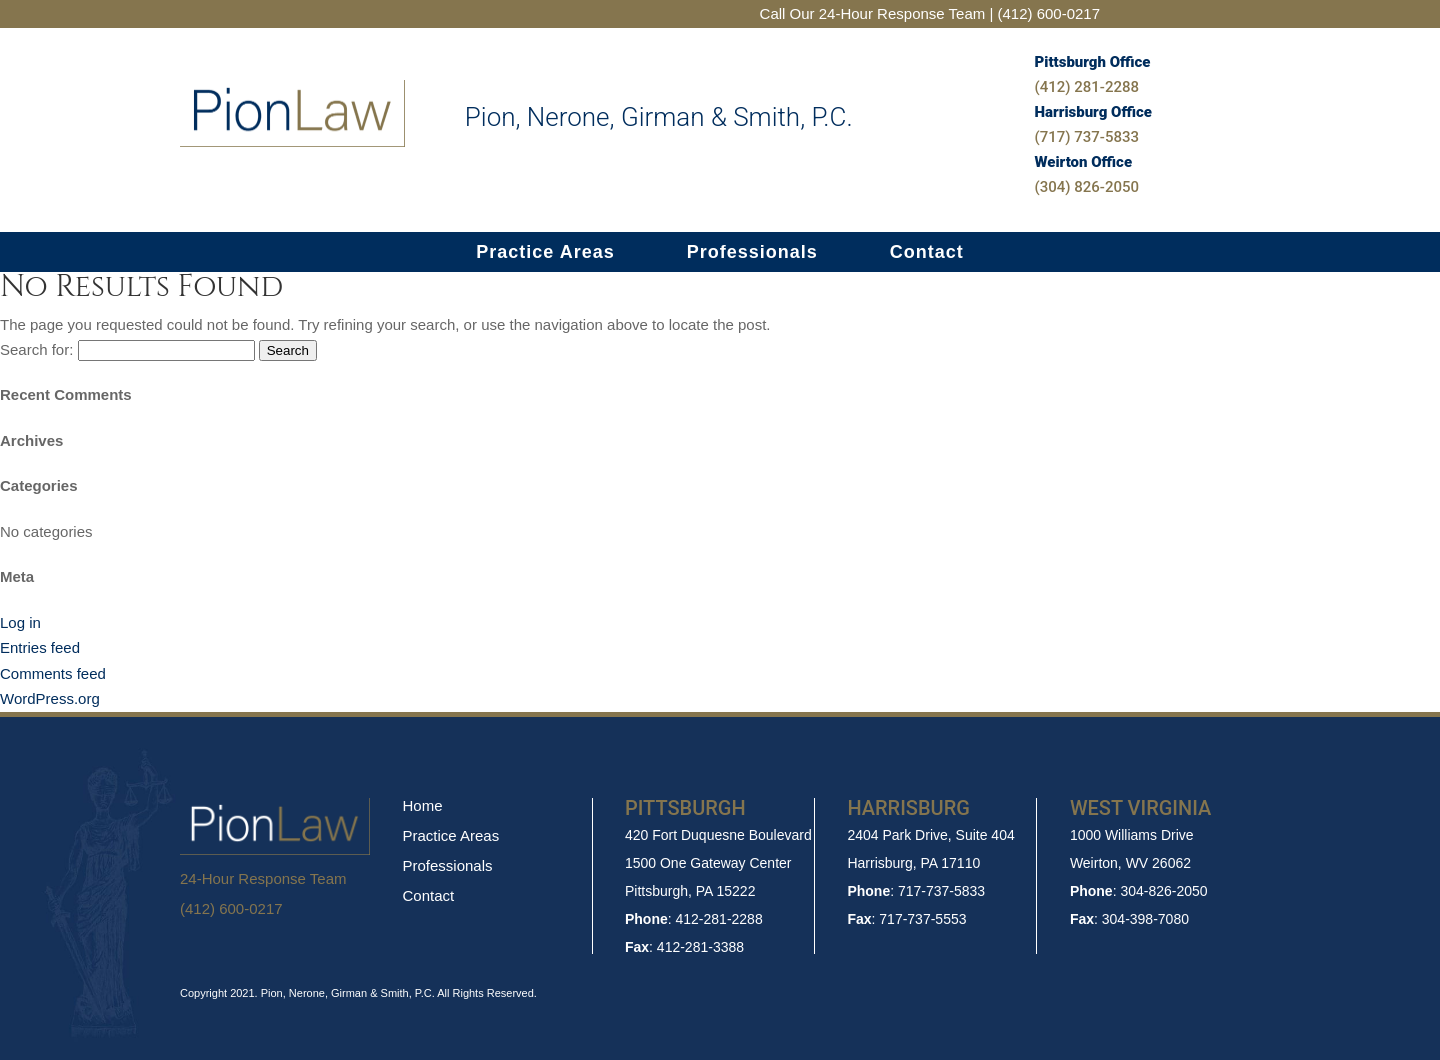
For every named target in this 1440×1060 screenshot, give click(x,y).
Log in (20, 622)
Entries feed (40, 647)
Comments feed (53, 673)
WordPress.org (50, 698)
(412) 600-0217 (231, 908)
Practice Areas (545, 253)
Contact (927, 253)
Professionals (752, 253)
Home (422, 805)
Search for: (36, 349)
